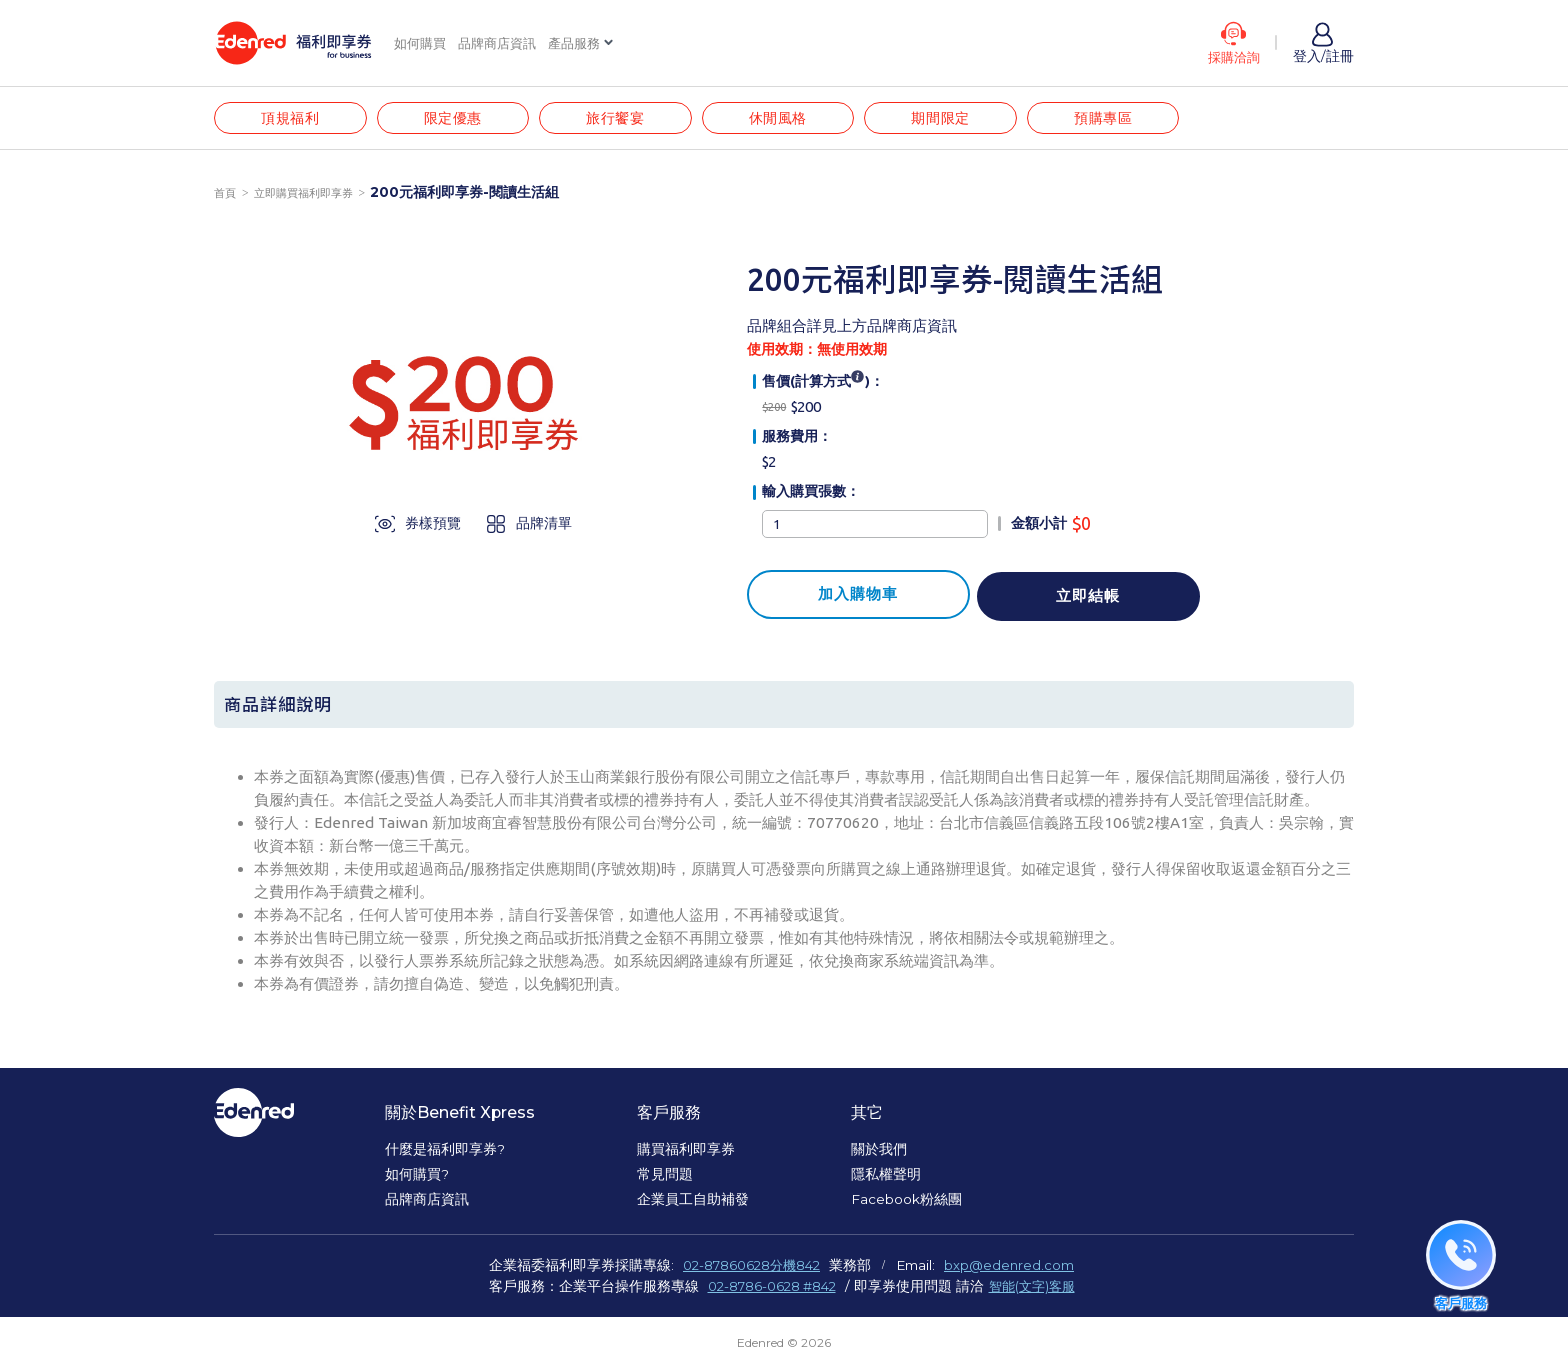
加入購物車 (847, 595)
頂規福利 (292, 120)
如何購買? (417, 1179)
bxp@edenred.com (1014, 1270)
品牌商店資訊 (504, 43)
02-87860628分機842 (751, 1270)
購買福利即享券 (687, 1153)
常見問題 (666, 1179)
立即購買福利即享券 (310, 197)
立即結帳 (1057, 595)
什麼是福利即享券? (445, 1153)
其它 (868, 1117)
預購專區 (1127, 120)
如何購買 (422, 43)
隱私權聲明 (887, 1179)
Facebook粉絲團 (907, 1204)
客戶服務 (670, 1117)
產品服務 (586, 43)
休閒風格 (793, 120)
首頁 (226, 197)
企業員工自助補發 (694, 1204)
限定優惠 (459, 120)
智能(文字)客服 (1036, 1290)
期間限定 (960, 120)
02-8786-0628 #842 (769, 1290)
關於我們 (880, 1153)
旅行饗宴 (626, 120)
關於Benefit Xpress (460, 1117)
